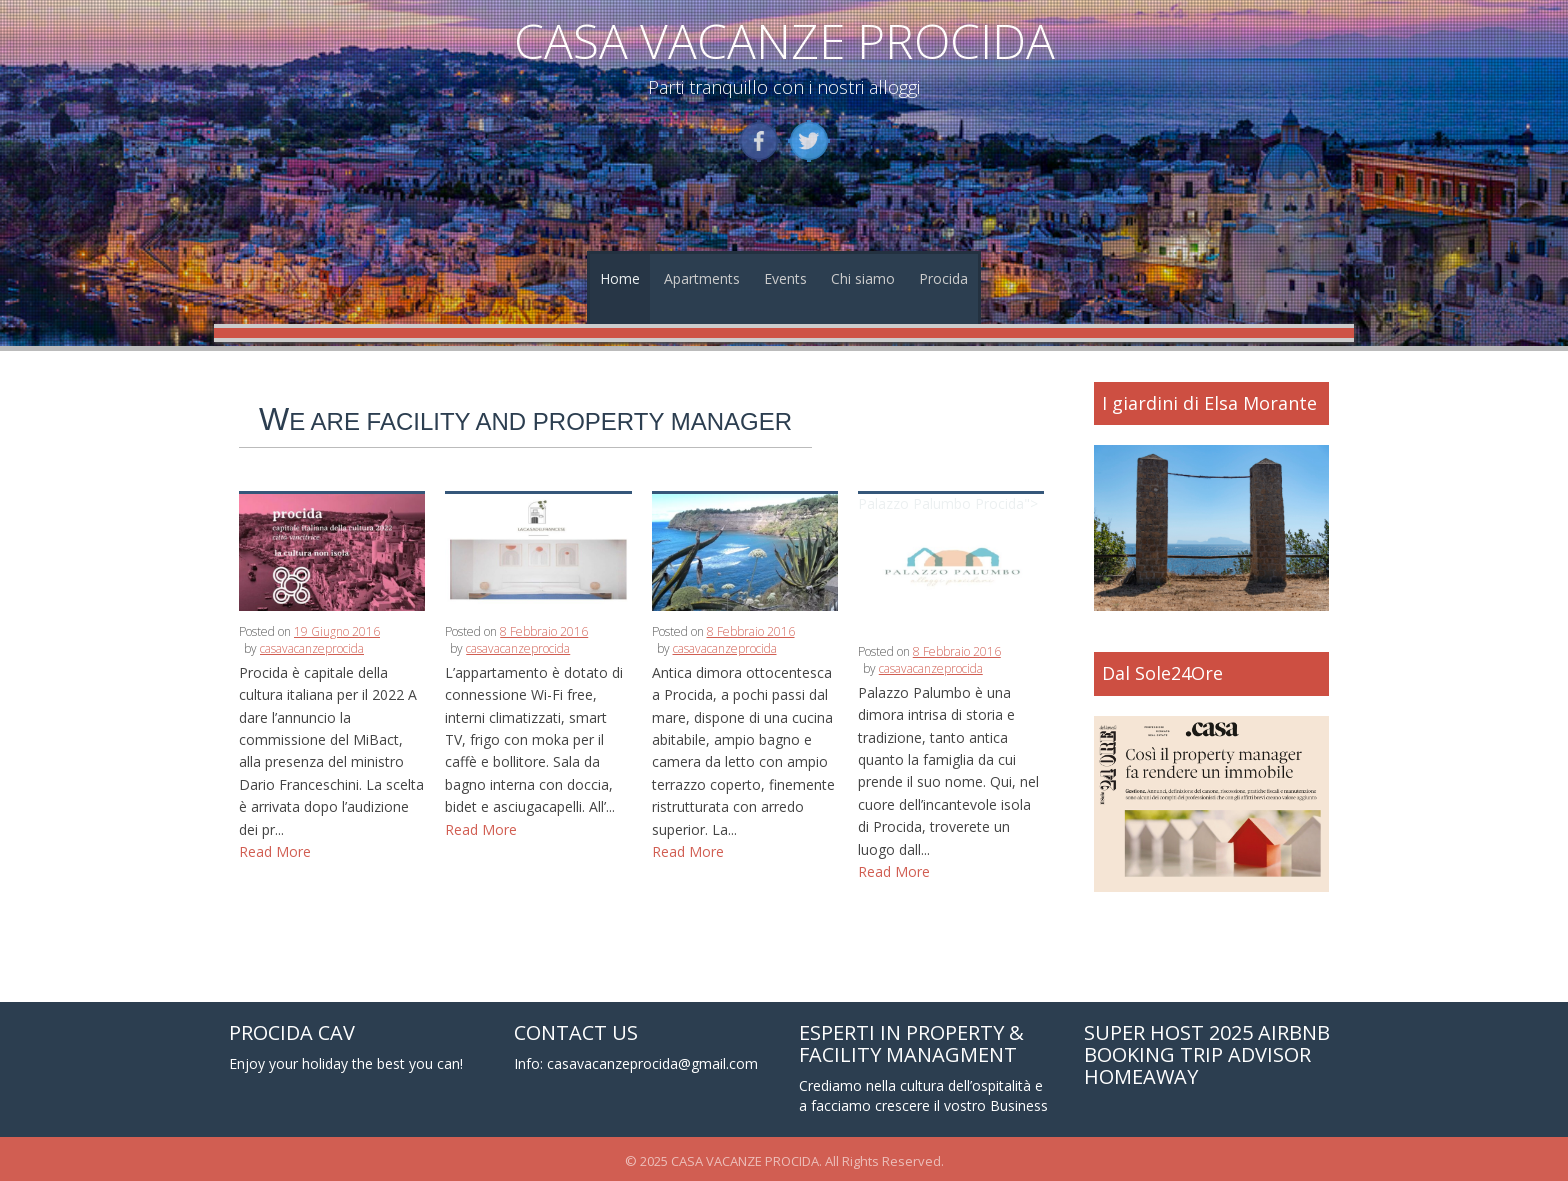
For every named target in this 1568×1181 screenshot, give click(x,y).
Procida (943, 278)
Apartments (702, 278)
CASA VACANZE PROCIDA (784, 40)
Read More (275, 851)
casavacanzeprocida (312, 648)
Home (620, 278)
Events (785, 278)
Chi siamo (863, 278)
